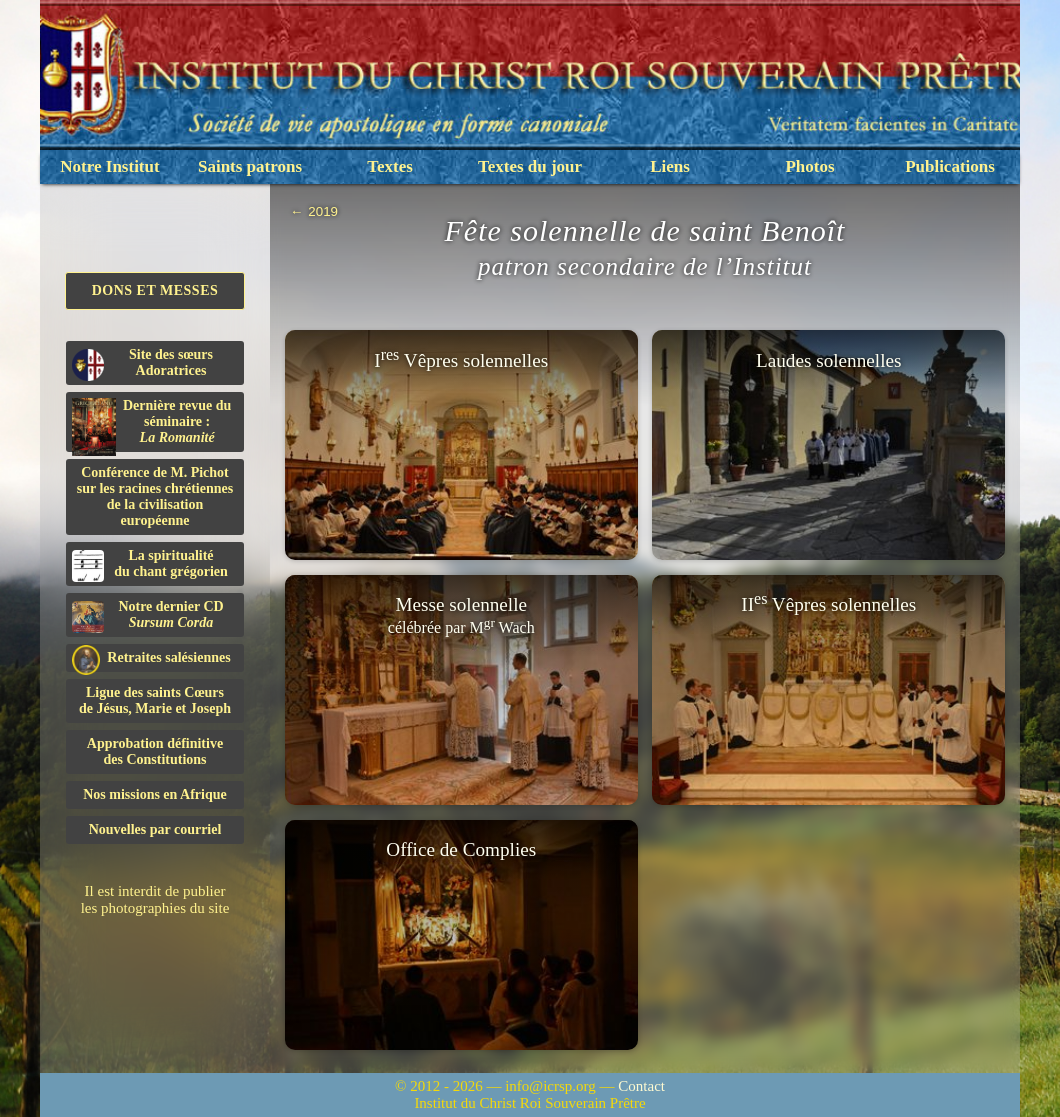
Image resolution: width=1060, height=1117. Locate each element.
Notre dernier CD (148, 616)
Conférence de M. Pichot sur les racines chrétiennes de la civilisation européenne (155, 496)
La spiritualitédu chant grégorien (150, 565)
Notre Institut (109, 166)
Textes (390, 166)
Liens (670, 166)
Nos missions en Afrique (155, 794)
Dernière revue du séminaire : (151, 425)
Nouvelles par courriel (155, 829)
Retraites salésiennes (151, 658)
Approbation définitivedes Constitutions (155, 751)
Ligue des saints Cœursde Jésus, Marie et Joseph (155, 700)
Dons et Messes (155, 290)
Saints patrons (250, 166)
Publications (950, 166)
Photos (809, 166)
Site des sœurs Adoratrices (142, 364)
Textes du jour (530, 166)
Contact (641, 1086)
